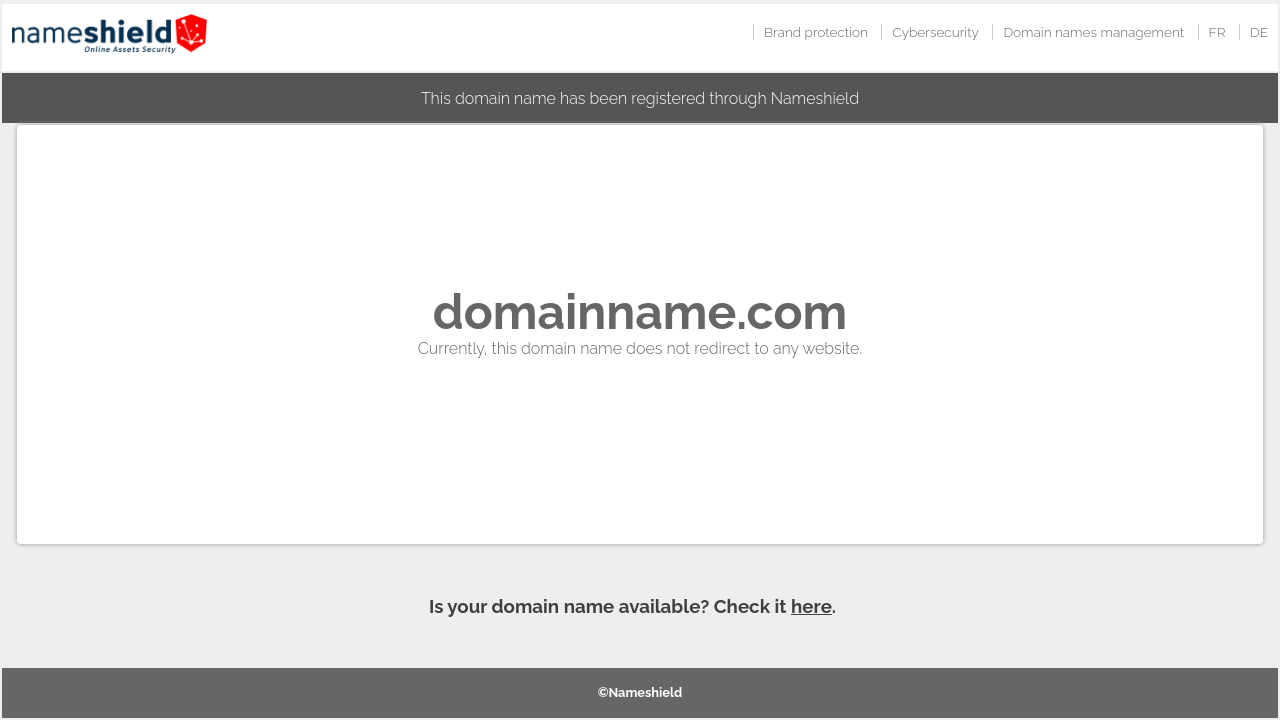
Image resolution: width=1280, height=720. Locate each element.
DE (1259, 32)
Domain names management (1093, 32)
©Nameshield (640, 692)
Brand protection (816, 32)
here (811, 606)
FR (1217, 32)
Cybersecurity (935, 32)
